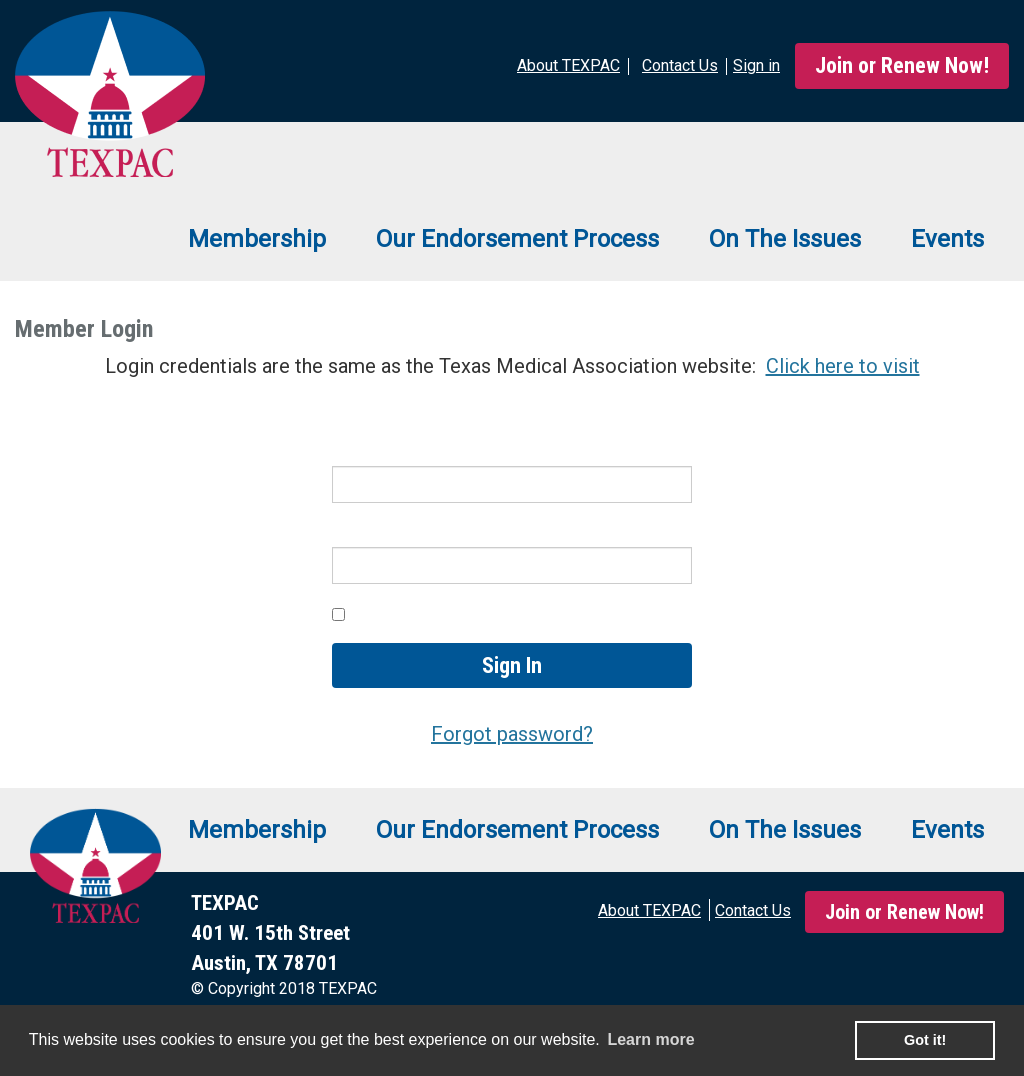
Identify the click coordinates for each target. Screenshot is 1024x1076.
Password (376, 533)
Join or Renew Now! (902, 65)
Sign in (756, 65)
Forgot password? (512, 734)
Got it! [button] (925, 1040)
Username (376, 451)
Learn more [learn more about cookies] (650, 1039)
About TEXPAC (649, 910)
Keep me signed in (429, 614)
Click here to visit (843, 366)
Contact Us (753, 910)
